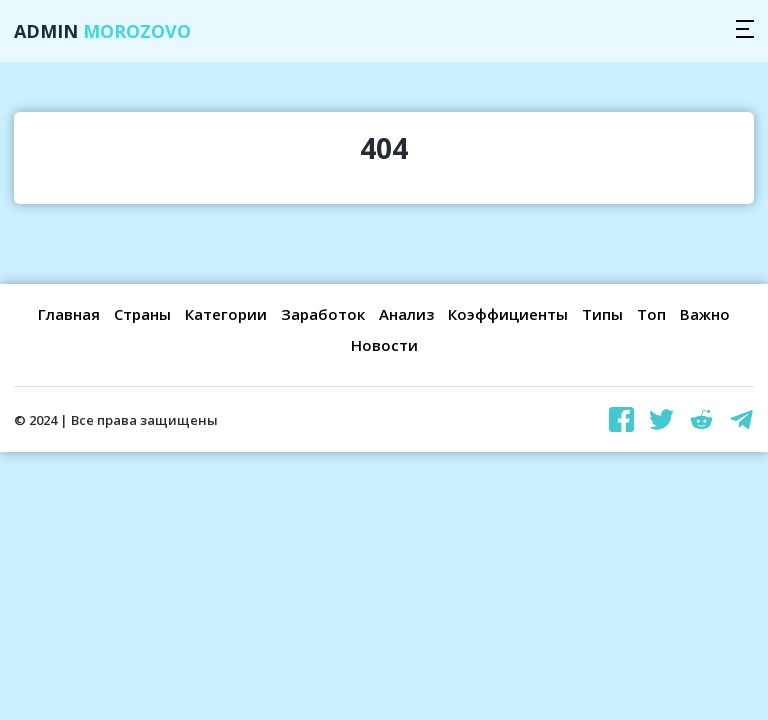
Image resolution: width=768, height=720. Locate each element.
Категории (226, 314)
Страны (142, 314)
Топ (651, 314)
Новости (384, 345)
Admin (102, 31)
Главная (69, 314)
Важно (705, 314)
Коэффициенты (508, 314)
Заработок (323, 314)
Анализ (406, 314)
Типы (602, 314)
